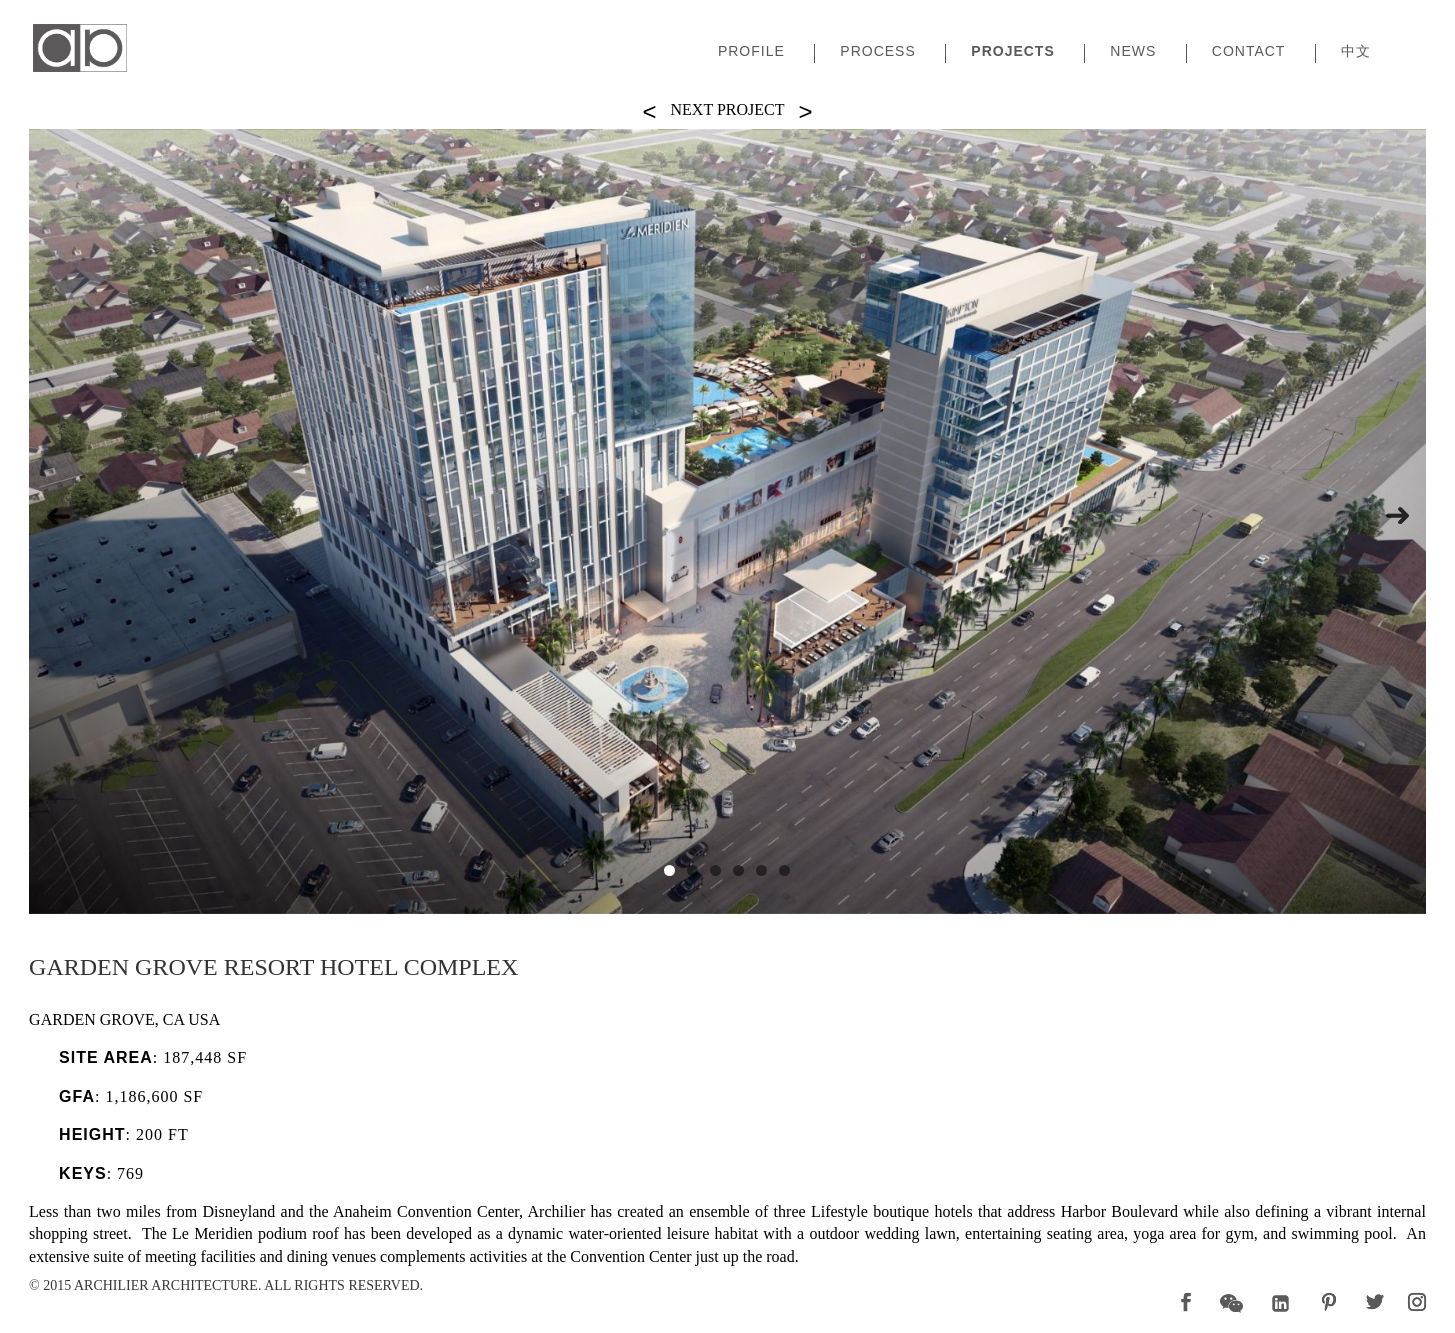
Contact (1249, 51)
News (1133, 51)
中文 (1356, 51)
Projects (1012, 51)
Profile (751, 51)
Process (877, 51)
